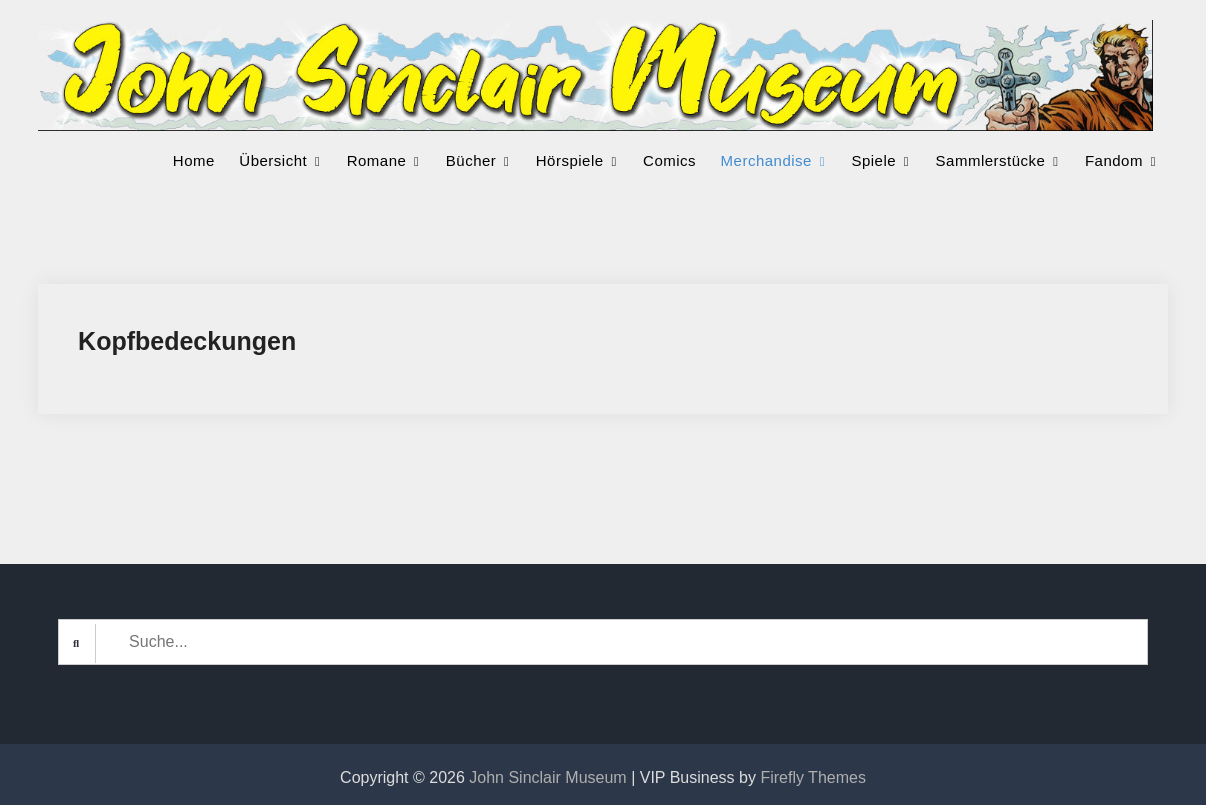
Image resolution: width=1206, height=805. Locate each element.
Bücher (471, 160)
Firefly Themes (813, 777)
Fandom (1114, 160)
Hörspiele (570, 160)
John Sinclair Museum (547, 777)
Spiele (873, 160)
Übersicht (273, 160)
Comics (669, 160)
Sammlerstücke (991, 160)
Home (194, 160)
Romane (377, 160)
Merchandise (766, 160)
